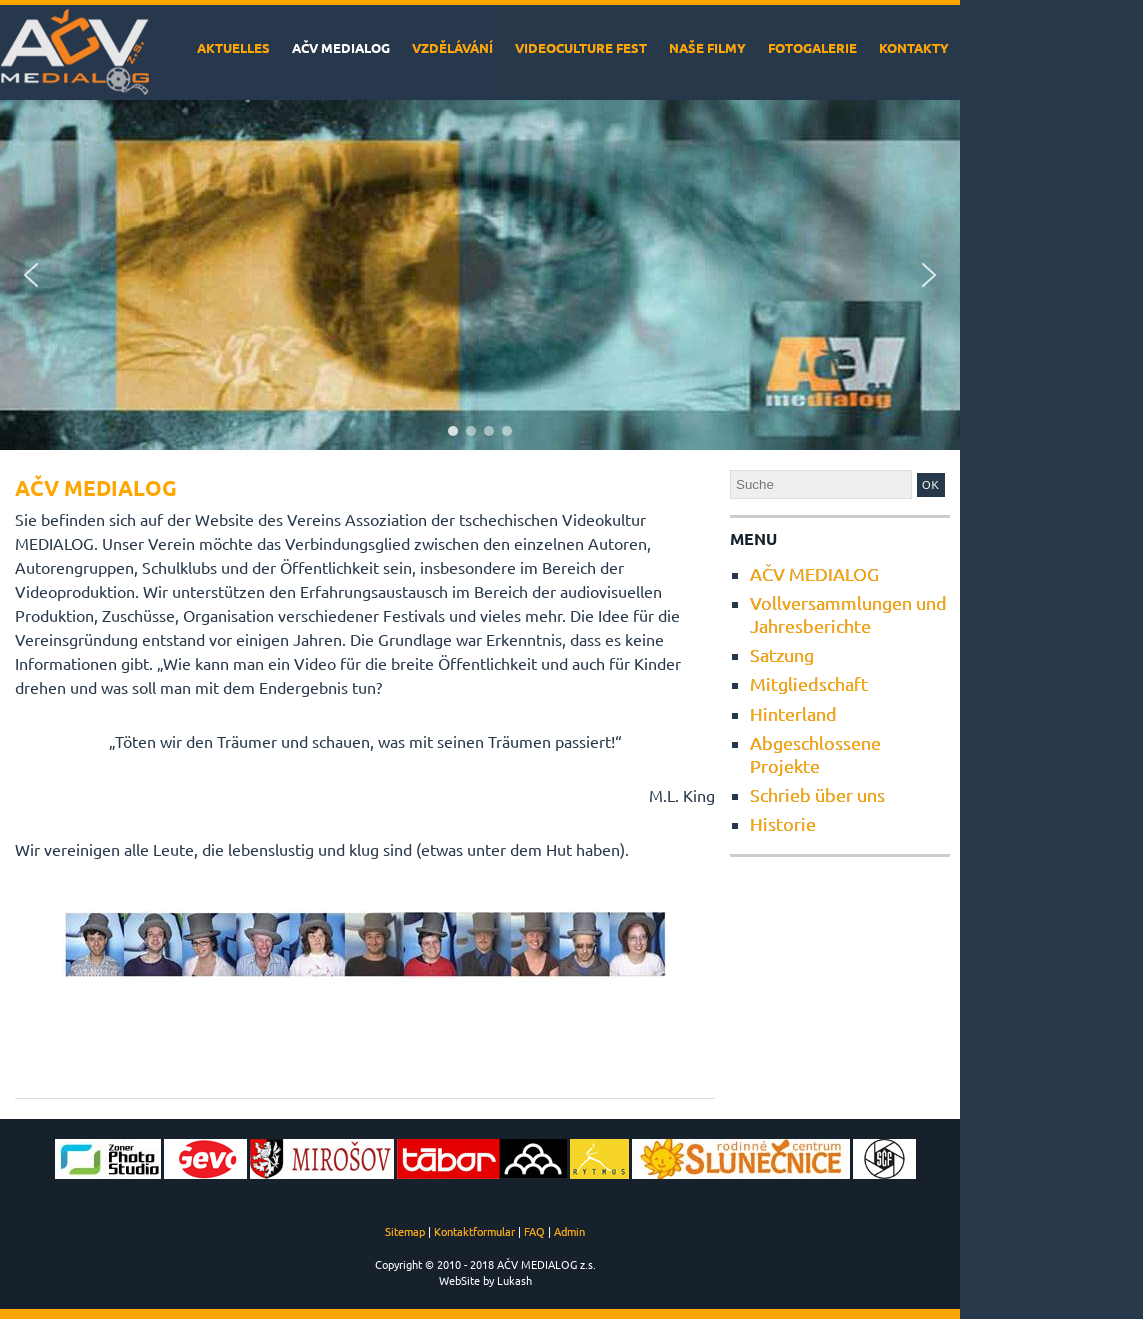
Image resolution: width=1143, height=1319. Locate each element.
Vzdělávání (452, 47)
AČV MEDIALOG (341, 47)
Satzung (782, 654)
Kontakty (914, 47)
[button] (31, 275)
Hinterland (793, 713)
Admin (569, 1231)
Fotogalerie (812, 47)
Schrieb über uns (817, 794)
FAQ (534, 1231)
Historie (783, 823)
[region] (480, 275)
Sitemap (405, 1231)
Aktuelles (233, 47)
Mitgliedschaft (809, 683)
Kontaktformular (474, 1231)
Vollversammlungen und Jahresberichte (848, 613)
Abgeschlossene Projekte (815, 753)
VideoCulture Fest (581, 47)
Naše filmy (707, 47)
